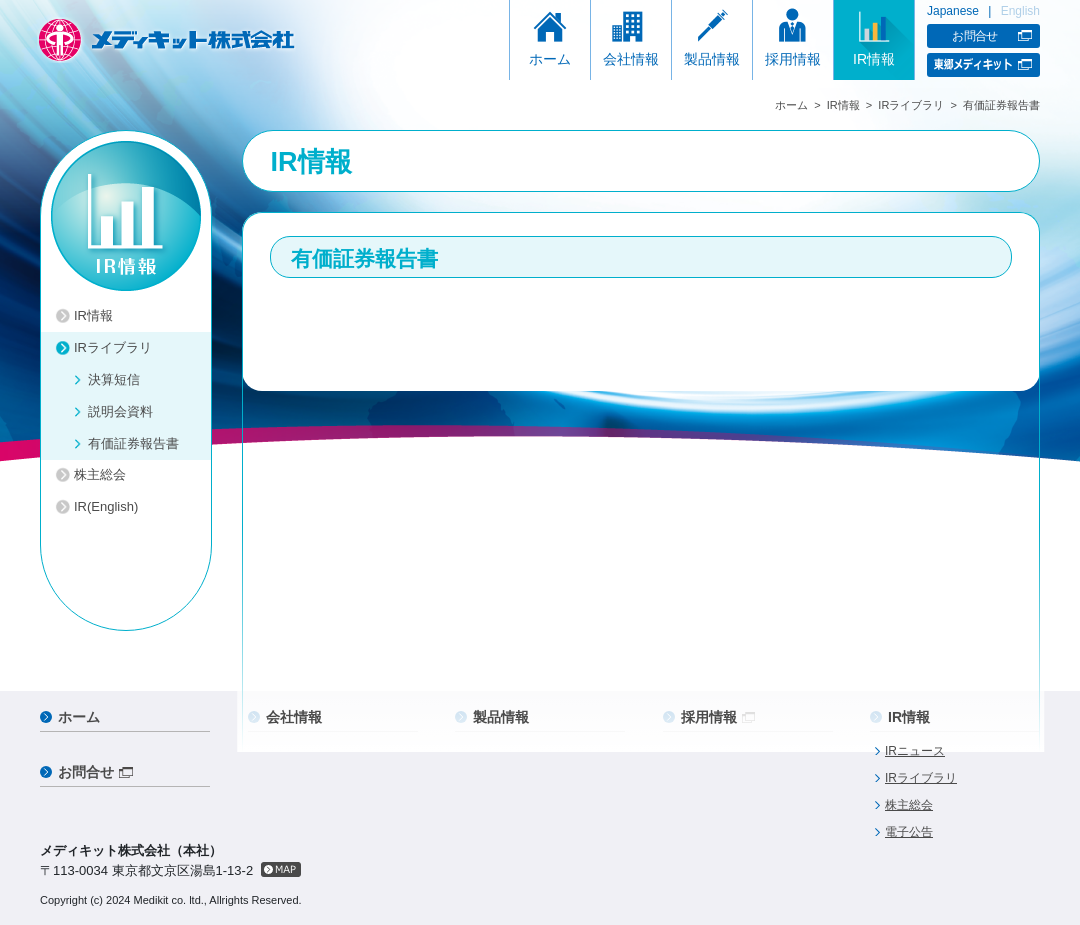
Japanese (953, 11)
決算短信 (114, 379)
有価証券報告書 (133, 443)
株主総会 (100, 474)
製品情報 (712, 59)
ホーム (550, 59)
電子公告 (909, 832)
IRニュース (915, 751)
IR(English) (106, 506)
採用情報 (793, 59)
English (1020, 11)
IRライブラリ (911, 105)
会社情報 (631, 59)
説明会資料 (120, 411)
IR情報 (874, 59)
